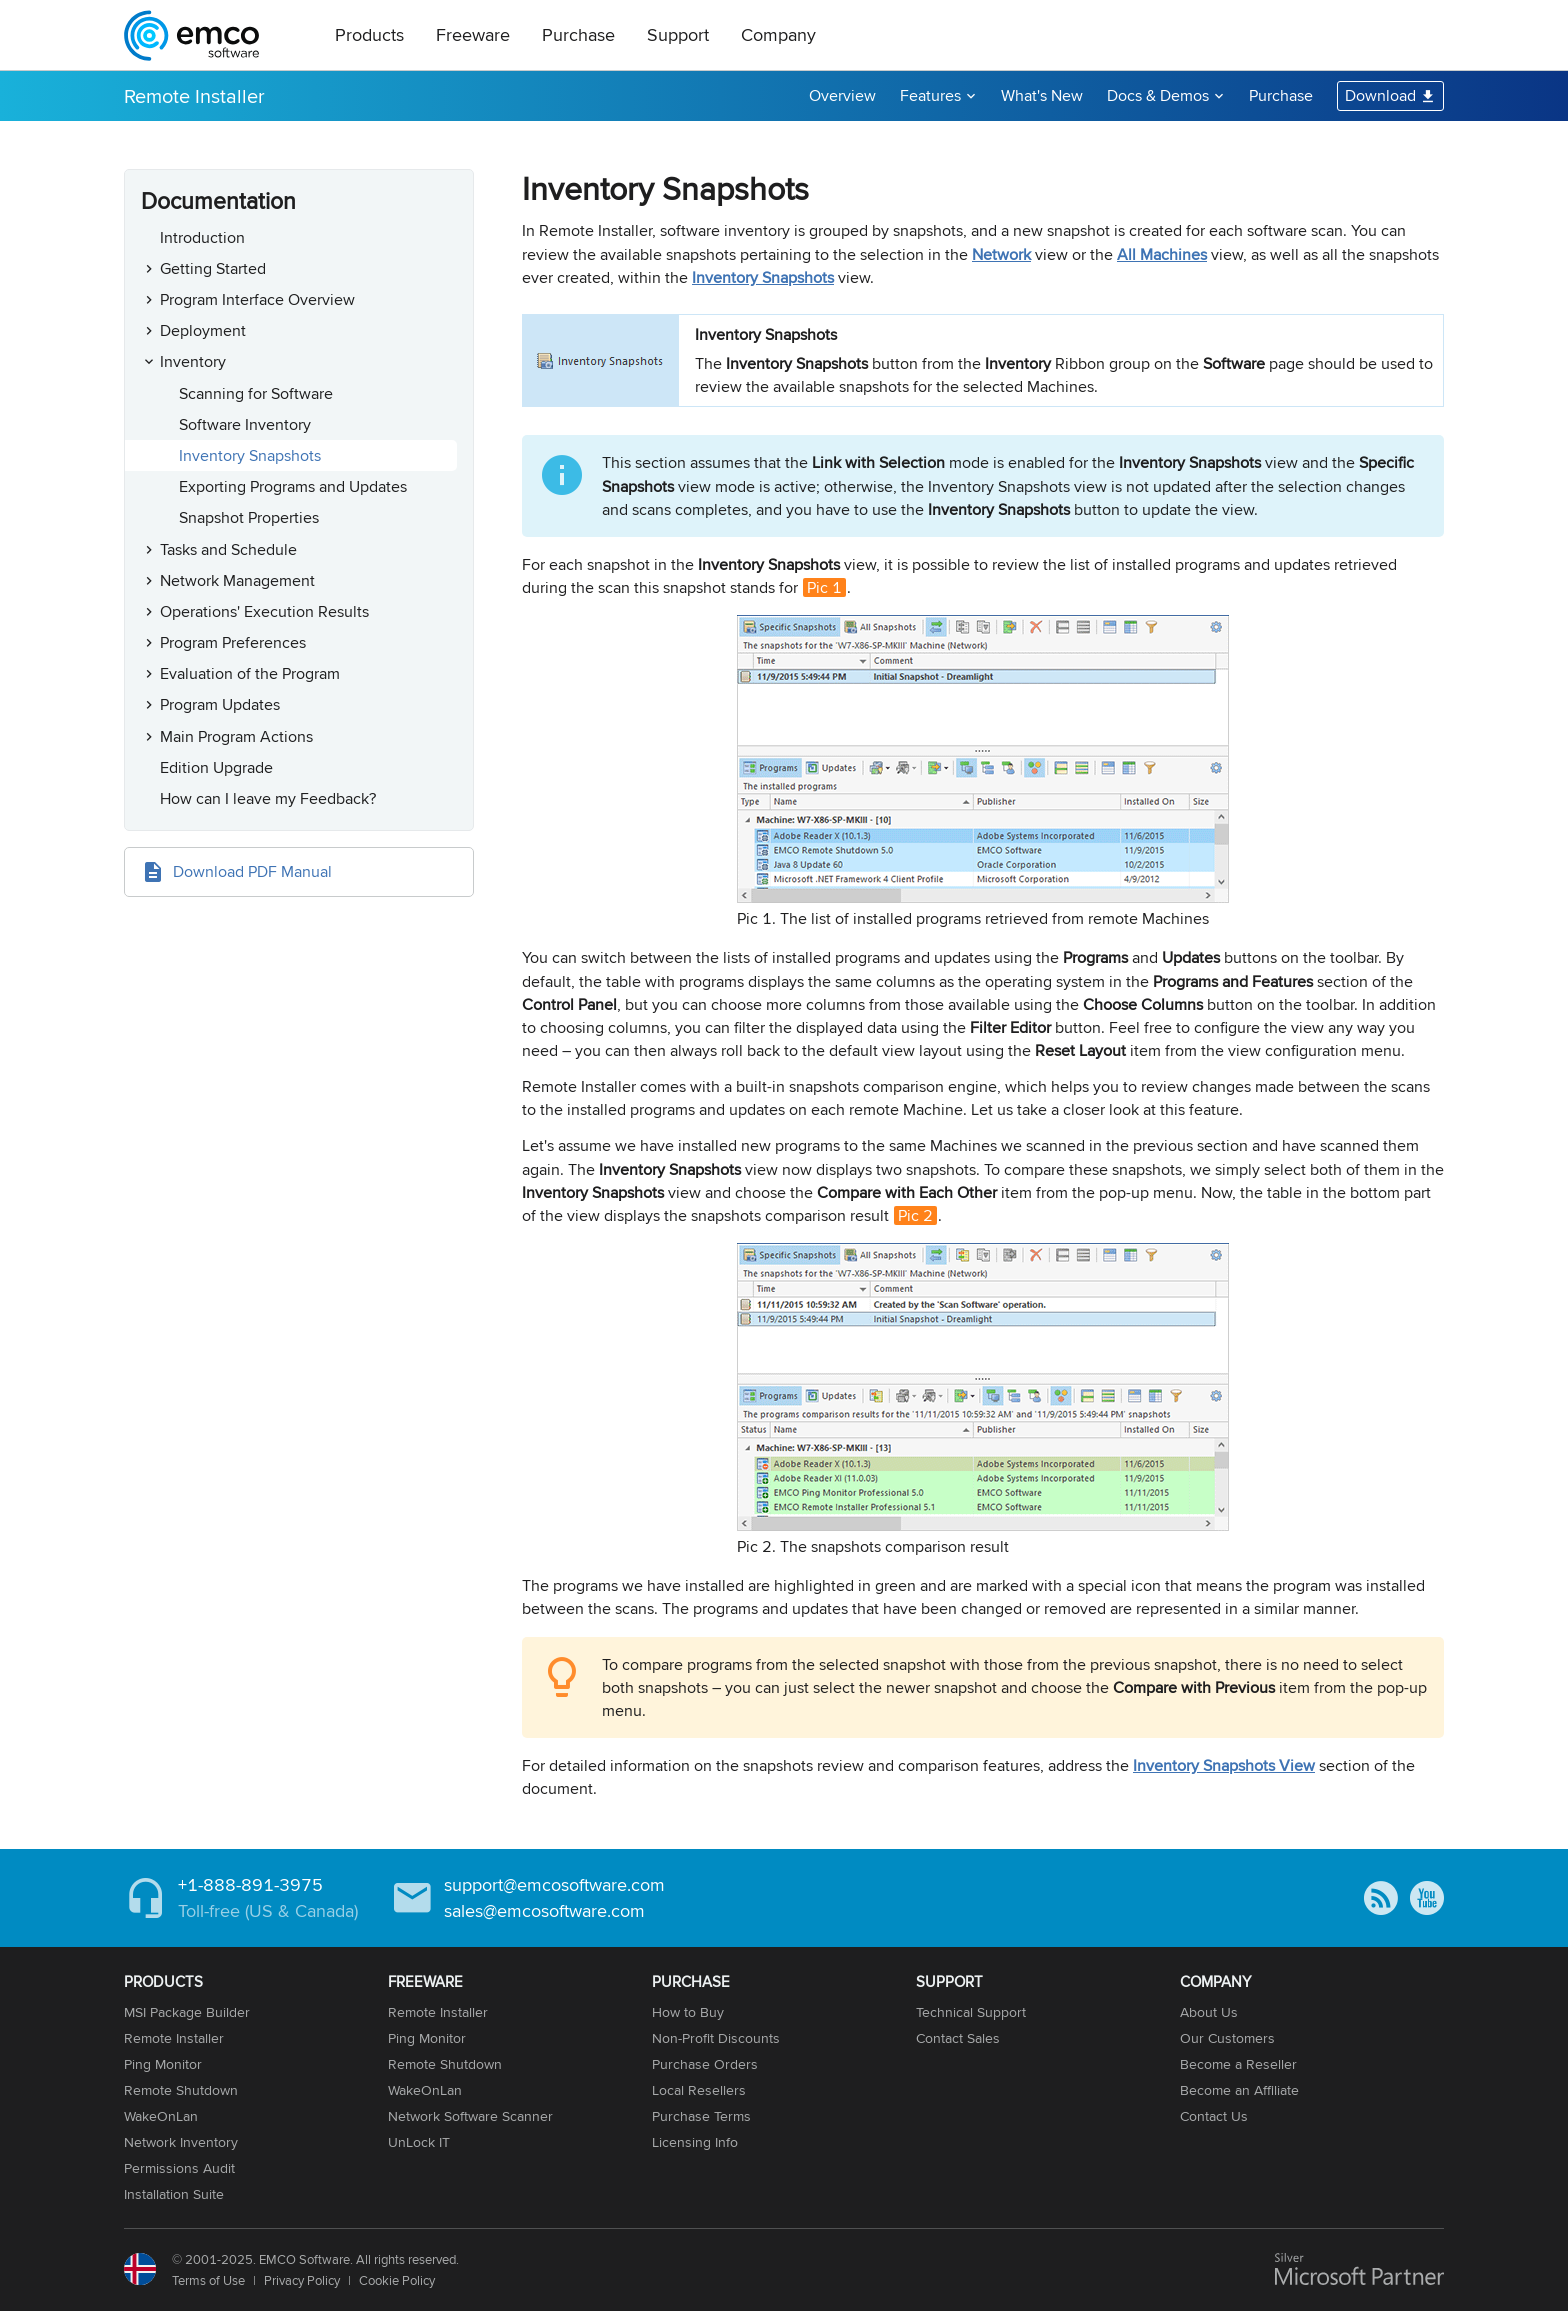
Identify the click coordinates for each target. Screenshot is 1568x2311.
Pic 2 (915, 1215)
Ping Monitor (163, 2064)
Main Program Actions (236, 736)
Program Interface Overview (257, 299)
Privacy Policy (302, 2280)
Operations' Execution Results (264, 611)
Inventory (193, 361)
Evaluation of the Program (250, 673)
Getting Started (213, 268)
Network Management (237, 580)
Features (930, 95)
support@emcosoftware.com (554, 1884)
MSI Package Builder (187, 2012)
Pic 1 (824, 587)
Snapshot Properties (249, 517)
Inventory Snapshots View (1224, 1765)
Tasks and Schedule (228, 549)
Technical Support (971, 2012)
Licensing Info (695, 2142)
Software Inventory (245, 424)
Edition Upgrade (216, 767)
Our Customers (1227, 2038)
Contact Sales (958, 2038)
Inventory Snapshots (250, 455)
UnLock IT (419, 2142)
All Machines (1162, 254)
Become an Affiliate (1239, 2090)
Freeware (473, 34)
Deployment (203, 330)
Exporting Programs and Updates (293, 486)
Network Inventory (181, 2142)
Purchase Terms (701, 2116)
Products (369, 34)
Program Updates (220, 704)
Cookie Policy (397, 2280)
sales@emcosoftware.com (544, 1910)
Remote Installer (194, 95)
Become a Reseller (1238, 2064)
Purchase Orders (705, 2064)
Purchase (578, 34)
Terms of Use (208, 2280)
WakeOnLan (161, 2116)
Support (678, 34)
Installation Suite (174, 2194)
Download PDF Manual (252, 871)
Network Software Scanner (470, 2116)
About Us (1209, 2012)
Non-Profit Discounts (716, 2038)
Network (1001, 254)
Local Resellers (699, 2090)
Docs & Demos (1158, 95)
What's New (1042, 95)
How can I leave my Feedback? (268, 798)
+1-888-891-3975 (250, 1884)
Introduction (202, 237)
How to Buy (688, 2012)
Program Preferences (233, 642)
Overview (842, 95)
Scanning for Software (256, 393)
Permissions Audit (179, 2168)
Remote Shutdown (181, 2090)
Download (1380, 95)
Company (778, 34)
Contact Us (1214, 2116)
